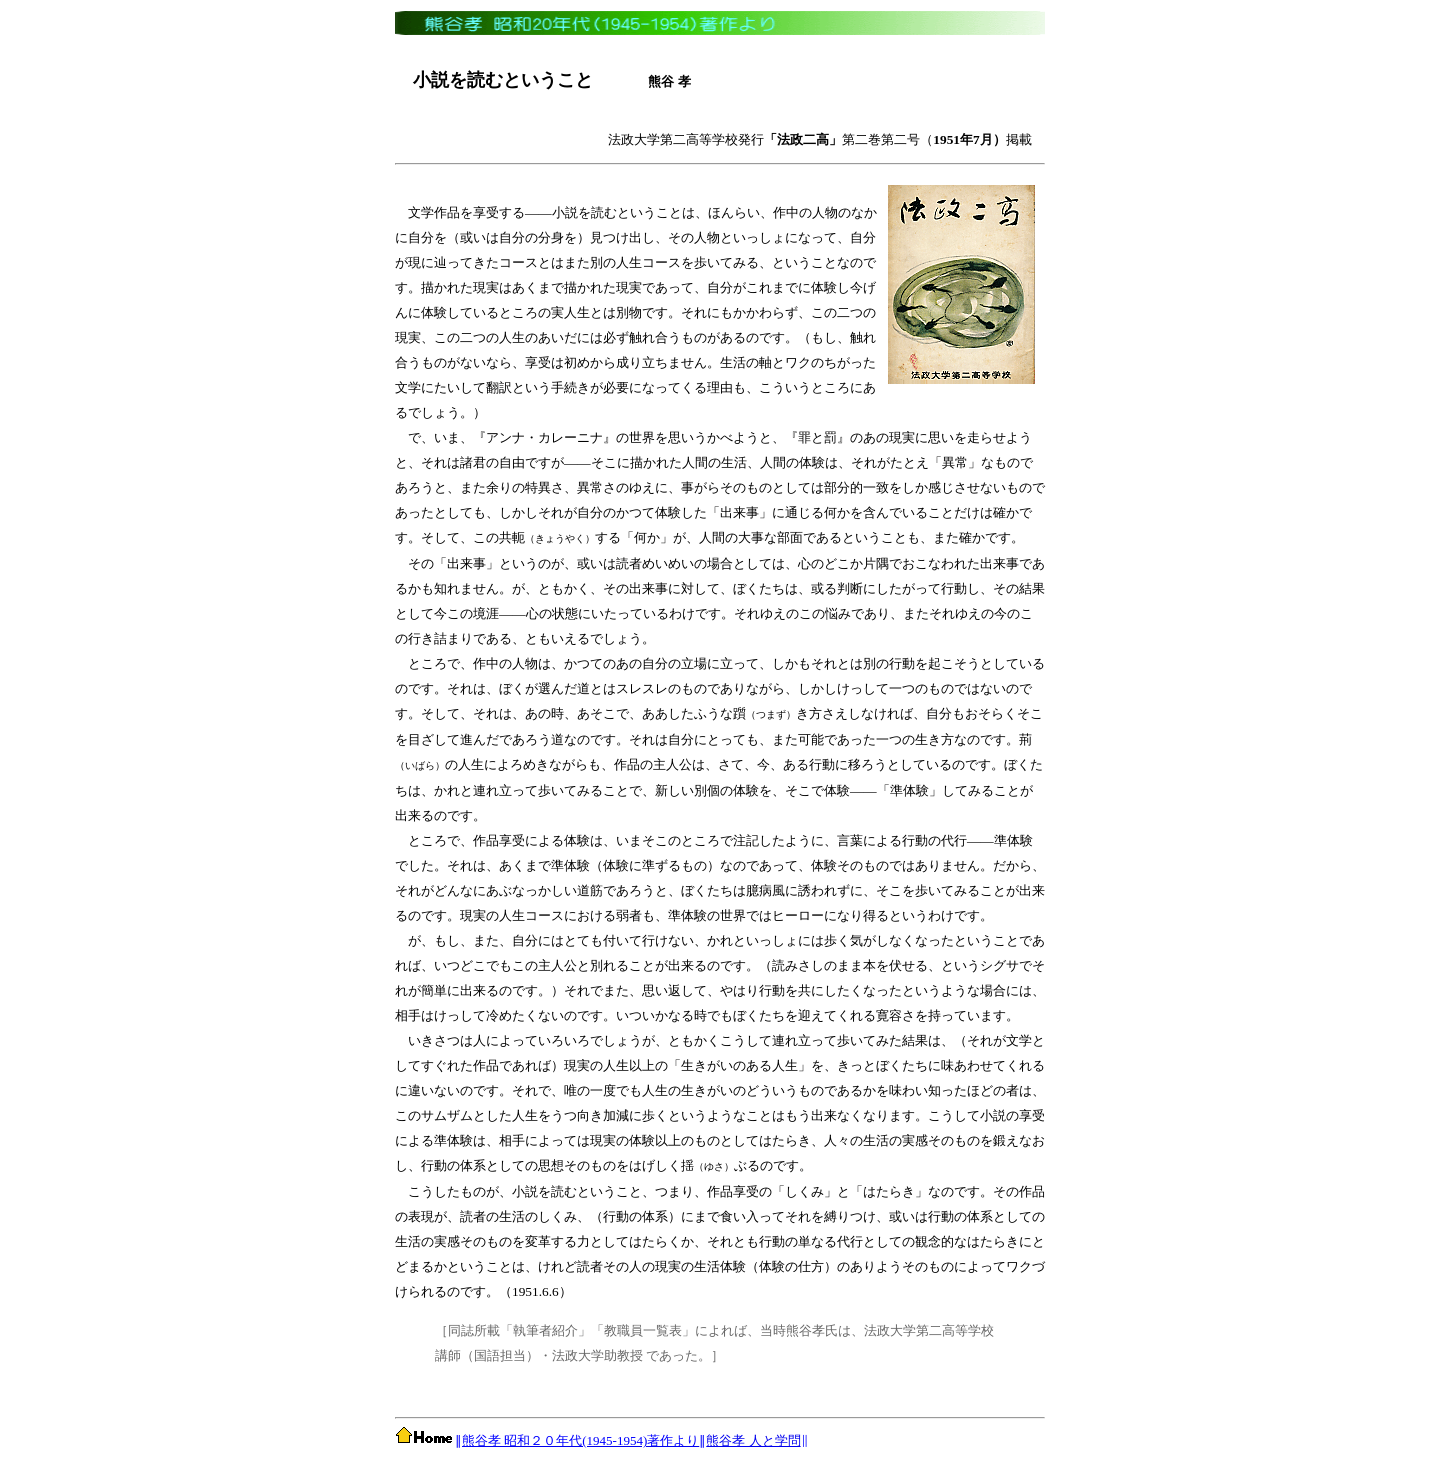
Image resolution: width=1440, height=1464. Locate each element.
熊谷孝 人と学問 (753, 1440)
